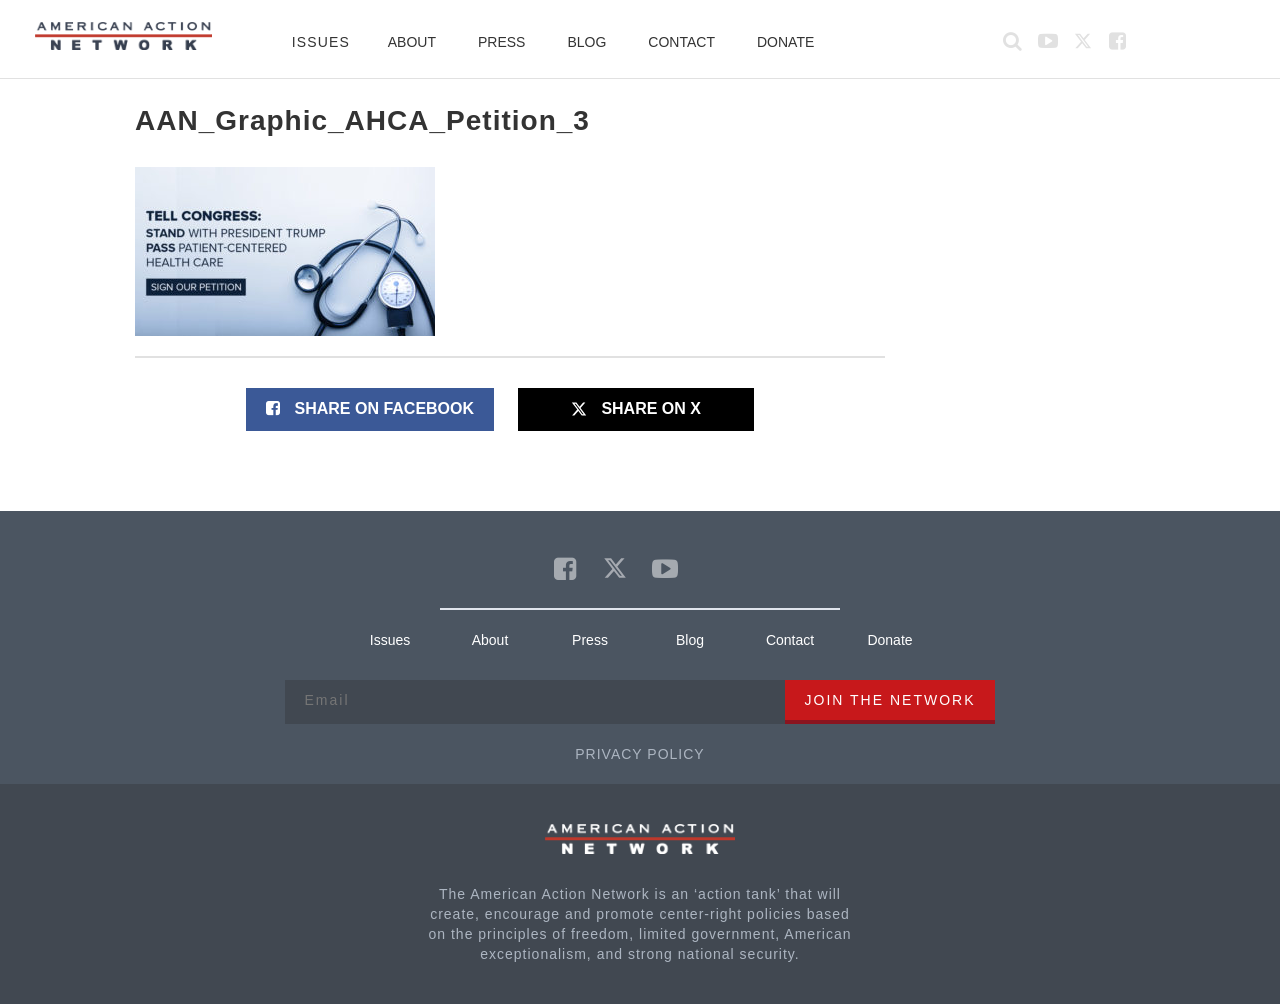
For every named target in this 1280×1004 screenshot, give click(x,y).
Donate (785, 42)
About (412, 42)
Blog (586, 42)
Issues (321, 42)
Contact (681, 42)
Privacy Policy (639, 754)
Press (501, 42)
